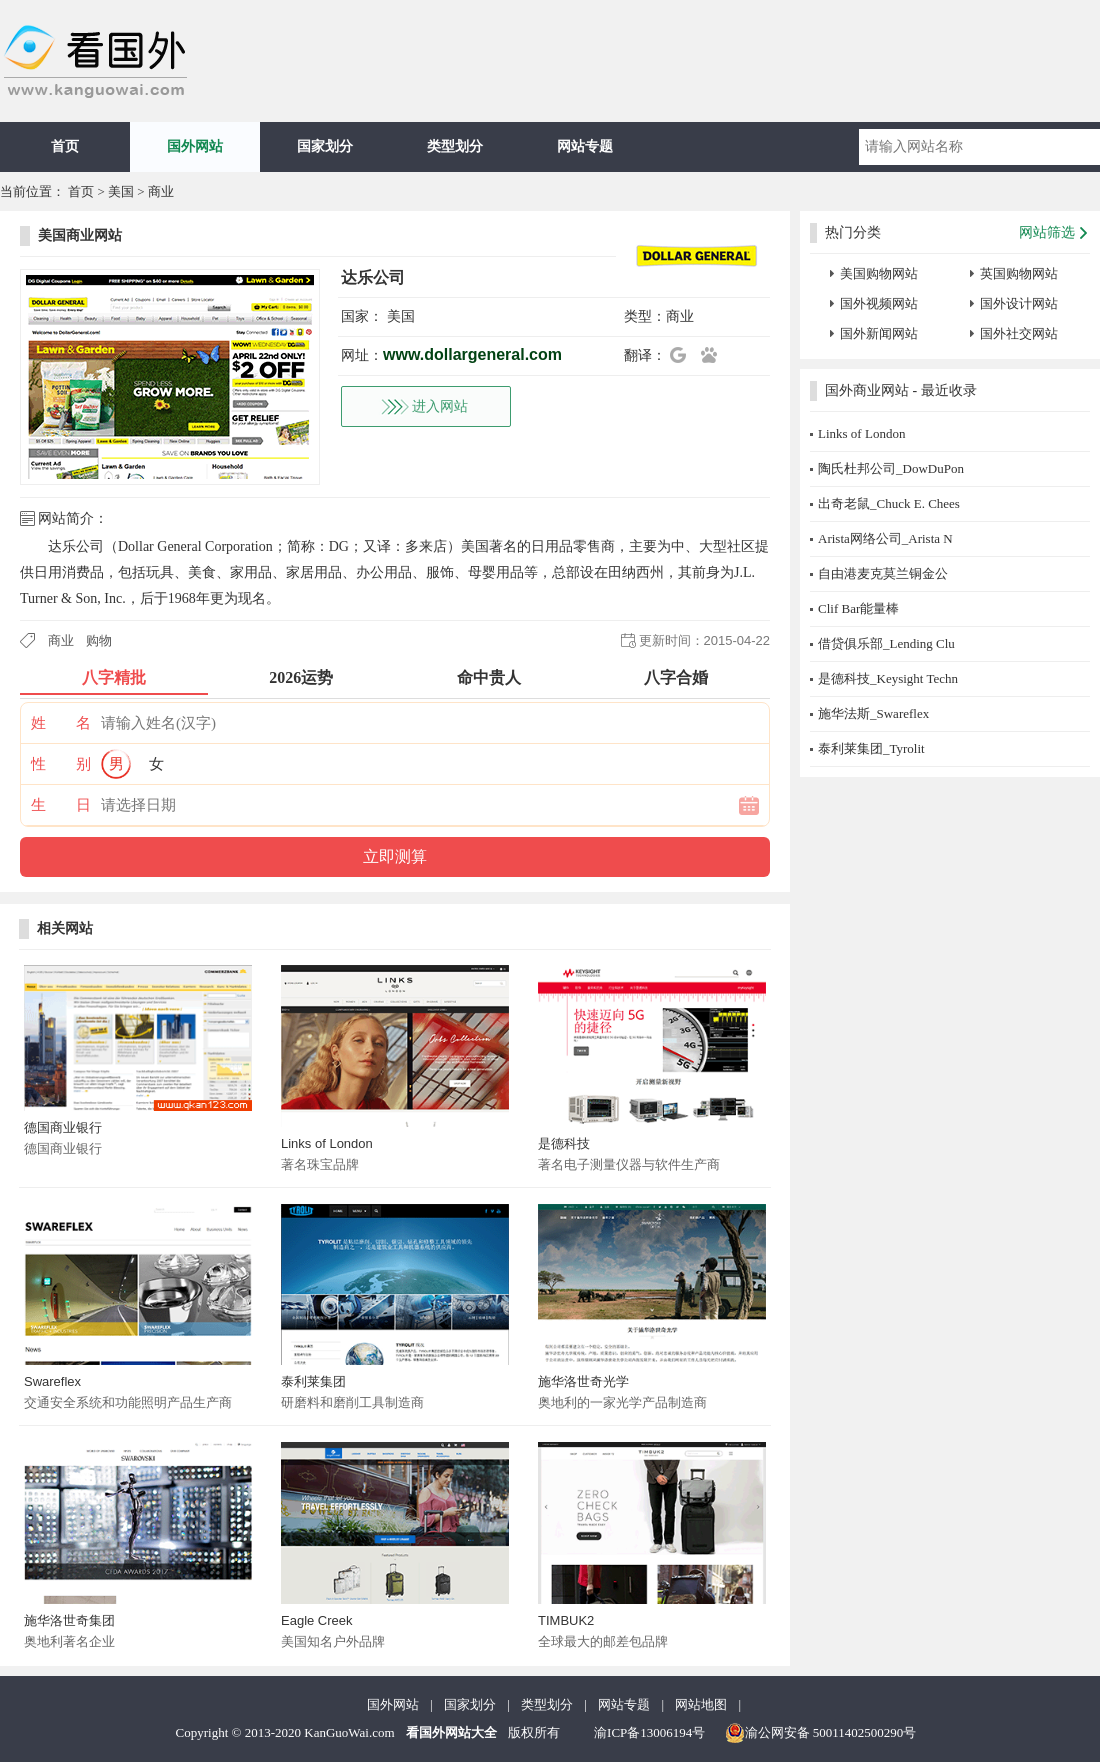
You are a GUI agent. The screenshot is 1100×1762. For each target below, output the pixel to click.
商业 (161, 191)
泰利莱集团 (313, 1381)
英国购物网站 (1019, 273)
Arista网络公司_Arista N (885, 538)
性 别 (61, 764)
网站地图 (701, 1704)
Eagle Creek (317, 1620)
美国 (121, 191)
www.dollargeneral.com (472, 354)
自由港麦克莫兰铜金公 (883, 573)
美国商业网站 (80, 235)
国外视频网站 (879, 303)
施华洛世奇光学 (583, 1381)
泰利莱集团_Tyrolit (871, 748)
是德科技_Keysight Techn (888, 678)
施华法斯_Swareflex (873, 713)
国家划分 (325, 146)
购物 (99, 640)
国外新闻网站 (879, 333)
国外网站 (195, 146)
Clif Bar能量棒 (858, 608)
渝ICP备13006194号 (649, 1732)
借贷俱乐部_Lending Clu (886, 643)
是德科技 (564, 1143)
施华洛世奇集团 (69, 1620)
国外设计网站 (1019, 303)
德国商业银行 (63, 1127)
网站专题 (585, 146)
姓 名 (61, 723)
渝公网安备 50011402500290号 (821, 1733)
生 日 (61, 805)
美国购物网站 (879, 273)
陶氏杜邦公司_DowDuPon (891, 468)
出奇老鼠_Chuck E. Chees (889, 503)
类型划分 (455, 146)
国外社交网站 (1019, 333)
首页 (65, 146)
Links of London (327, 1143)
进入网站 (440, 406)
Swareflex (52, 1381)
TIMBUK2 (566, 1620)
